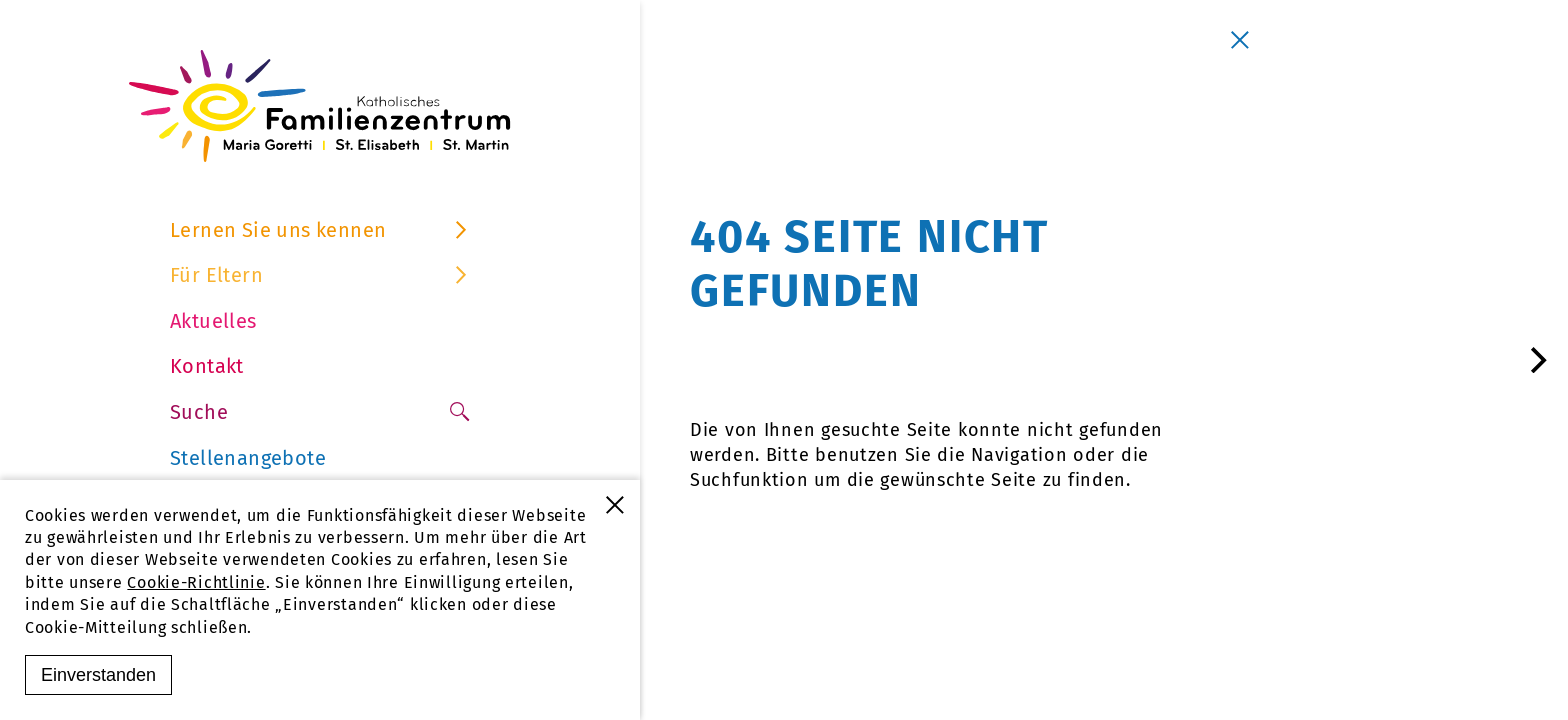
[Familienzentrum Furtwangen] (320, 106)
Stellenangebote (248, 458)
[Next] (1536, 360)
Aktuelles (213, 321)
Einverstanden (98, 675)
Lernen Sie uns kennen (320, 230)
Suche (320, 412)
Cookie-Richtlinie (196, 582)
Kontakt (207, 366)
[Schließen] (1240, 40)
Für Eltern (320, 275)
